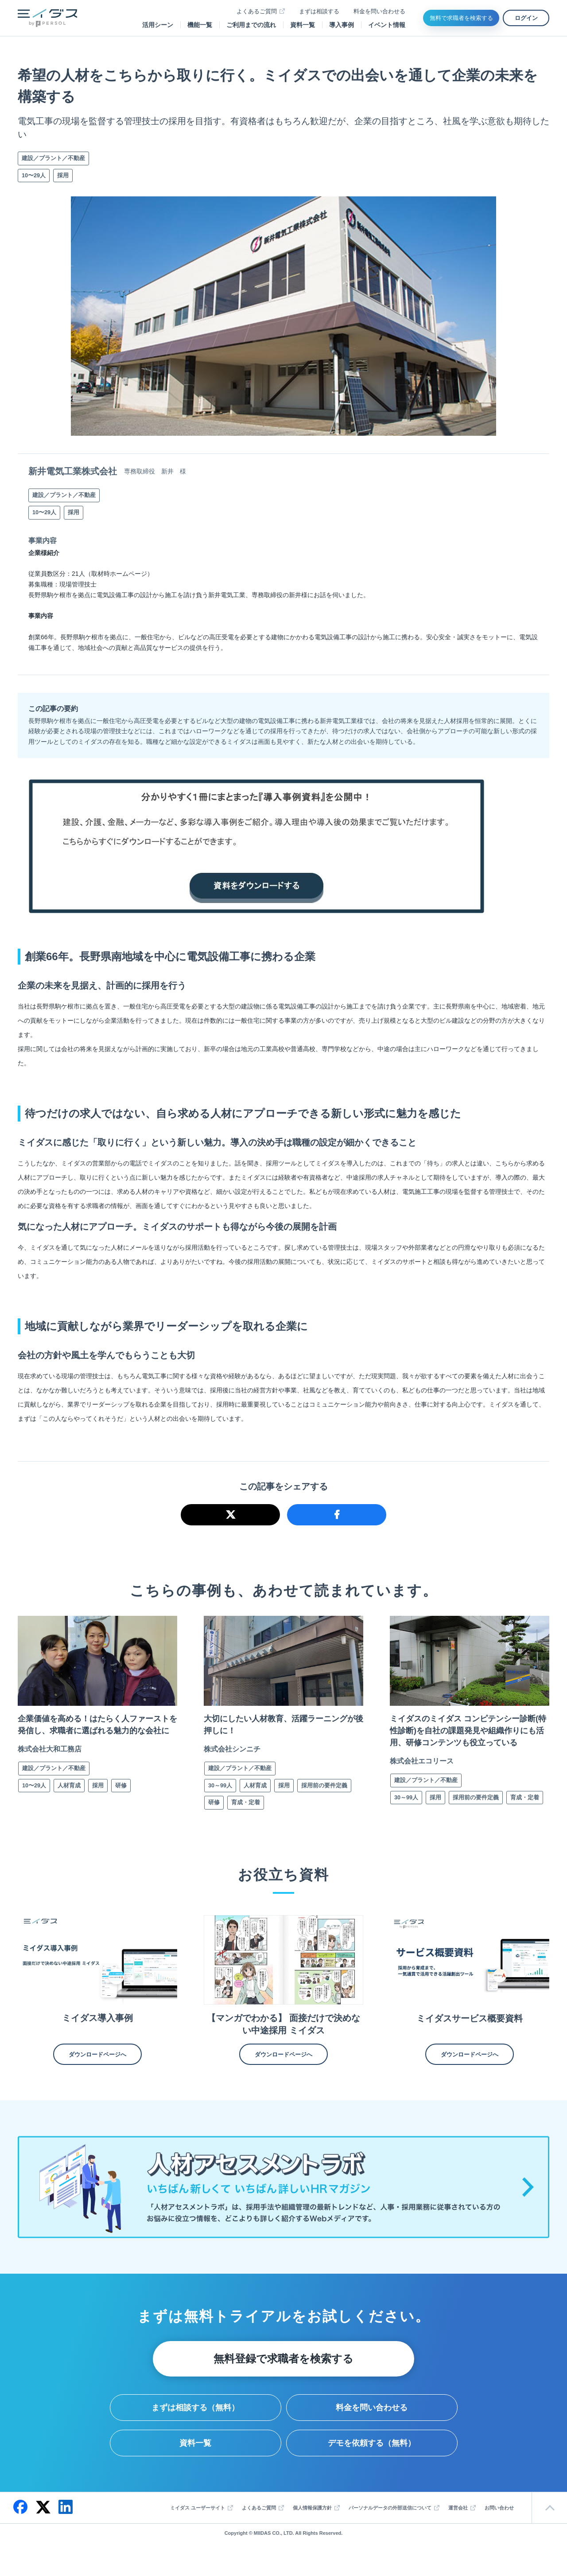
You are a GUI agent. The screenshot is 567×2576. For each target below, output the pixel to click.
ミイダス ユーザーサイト (197, 2523)
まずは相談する (319, 11)
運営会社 (458, 2523)
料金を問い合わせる (379, 11)
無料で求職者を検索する (461, 18)
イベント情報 (386, 24)
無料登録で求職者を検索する (283, 2375)
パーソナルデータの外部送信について (390, 2523)
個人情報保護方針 (312, 2523)
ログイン (526, 18)
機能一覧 (199, 24)
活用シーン (157, 24)
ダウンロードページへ (97, 2070)
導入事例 (341, 24)
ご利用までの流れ (251, 24)
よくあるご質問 (257, 11)
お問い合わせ (499, 2523)
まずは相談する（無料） (195, 2424)
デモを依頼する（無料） (372, 2459)
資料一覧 (302, 24)
